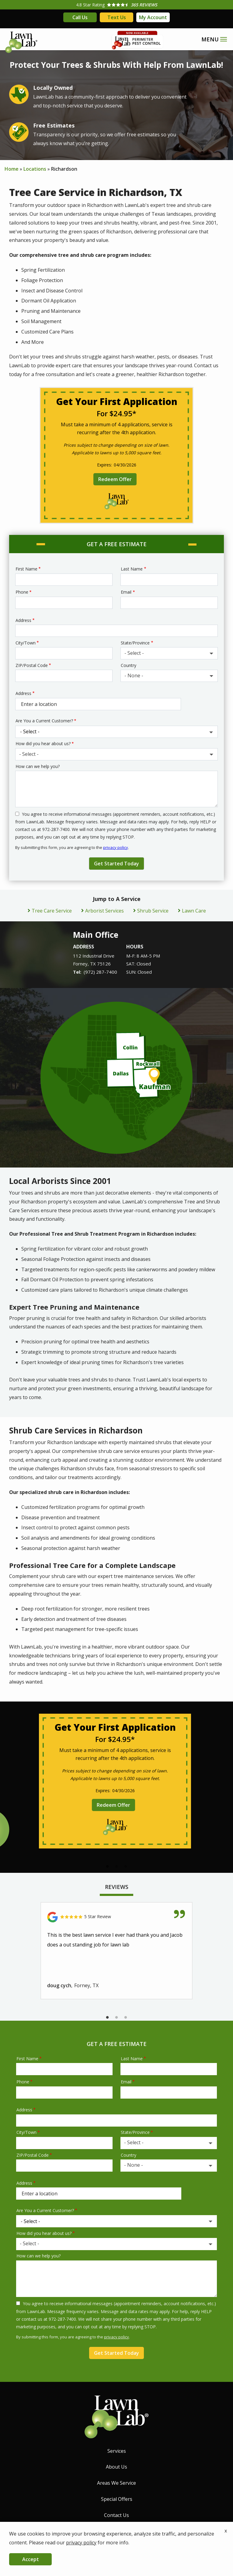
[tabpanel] (115, 1781)
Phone (22, 592)
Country (128, 665)
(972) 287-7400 (100, 972)
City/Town (26, 643)
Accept (30, 2559)
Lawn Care (194, 911)
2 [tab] (116, 1867)
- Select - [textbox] (134, 653)
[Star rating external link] (116, 4)
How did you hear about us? (43, 743)
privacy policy (115, 847)
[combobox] (169, 653)
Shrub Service (153, 911)
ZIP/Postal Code (32, 665)
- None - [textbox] (133, 675)
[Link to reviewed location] (116, 1917)
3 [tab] (126, 1867)
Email (126, 592)
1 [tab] (107, 1867)
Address (23, 620)
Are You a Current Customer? (44, 721)
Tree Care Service (52, 911)
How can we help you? (38, 766)
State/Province (135, 643)
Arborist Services (104, 911)
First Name (26, 569)
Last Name (132, 569)
